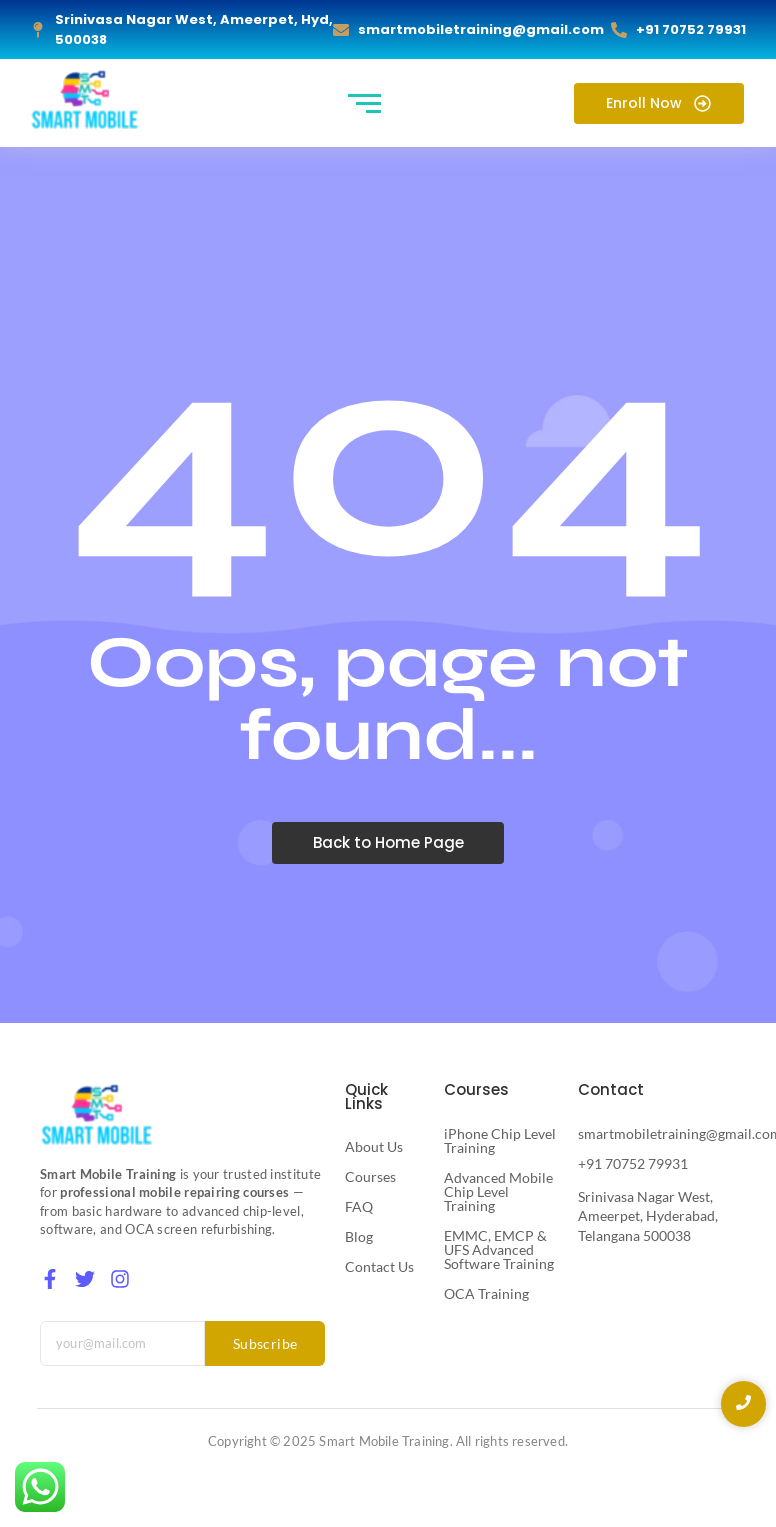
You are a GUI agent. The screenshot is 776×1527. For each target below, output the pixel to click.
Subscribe (265, 1343)
